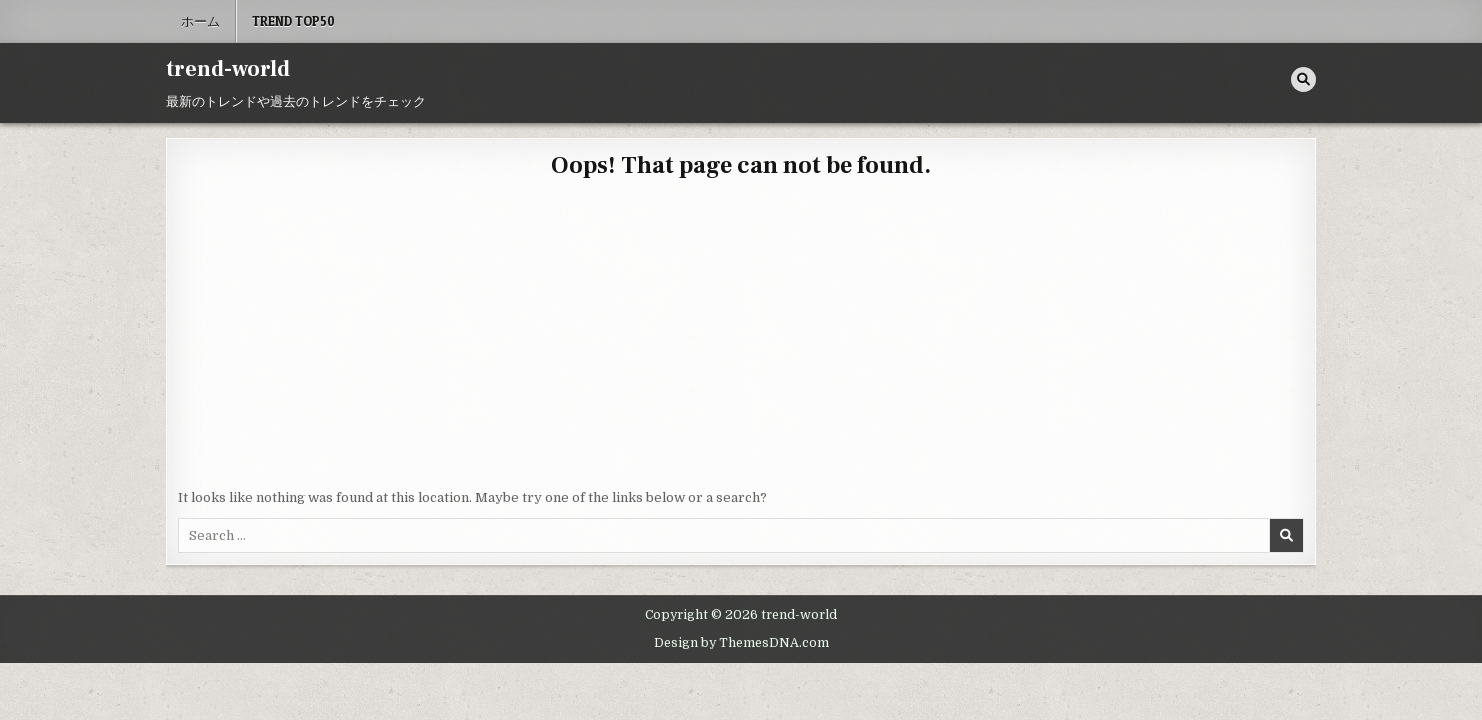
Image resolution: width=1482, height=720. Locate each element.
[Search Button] (1303, 79)
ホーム (200, 21)
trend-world (228, 69)
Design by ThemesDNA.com (741, 643)
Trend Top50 (293, 21)
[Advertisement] (741, 338)
